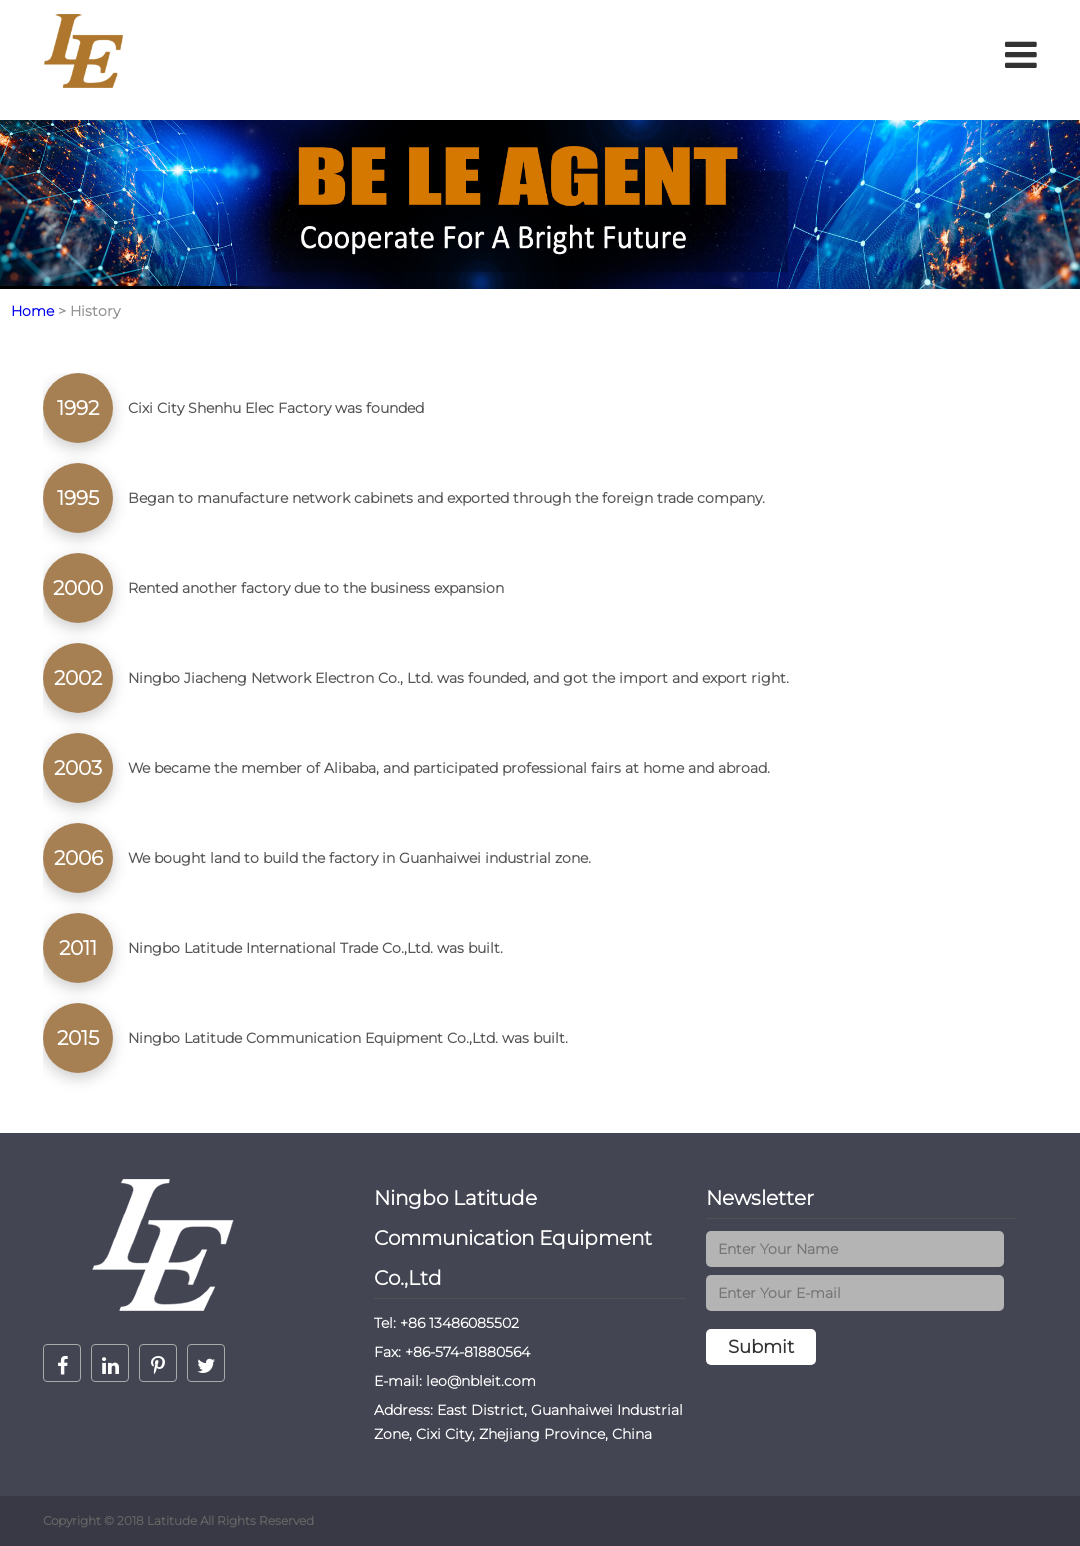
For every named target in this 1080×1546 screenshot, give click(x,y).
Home (32, 311)
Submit (761, 1347)
